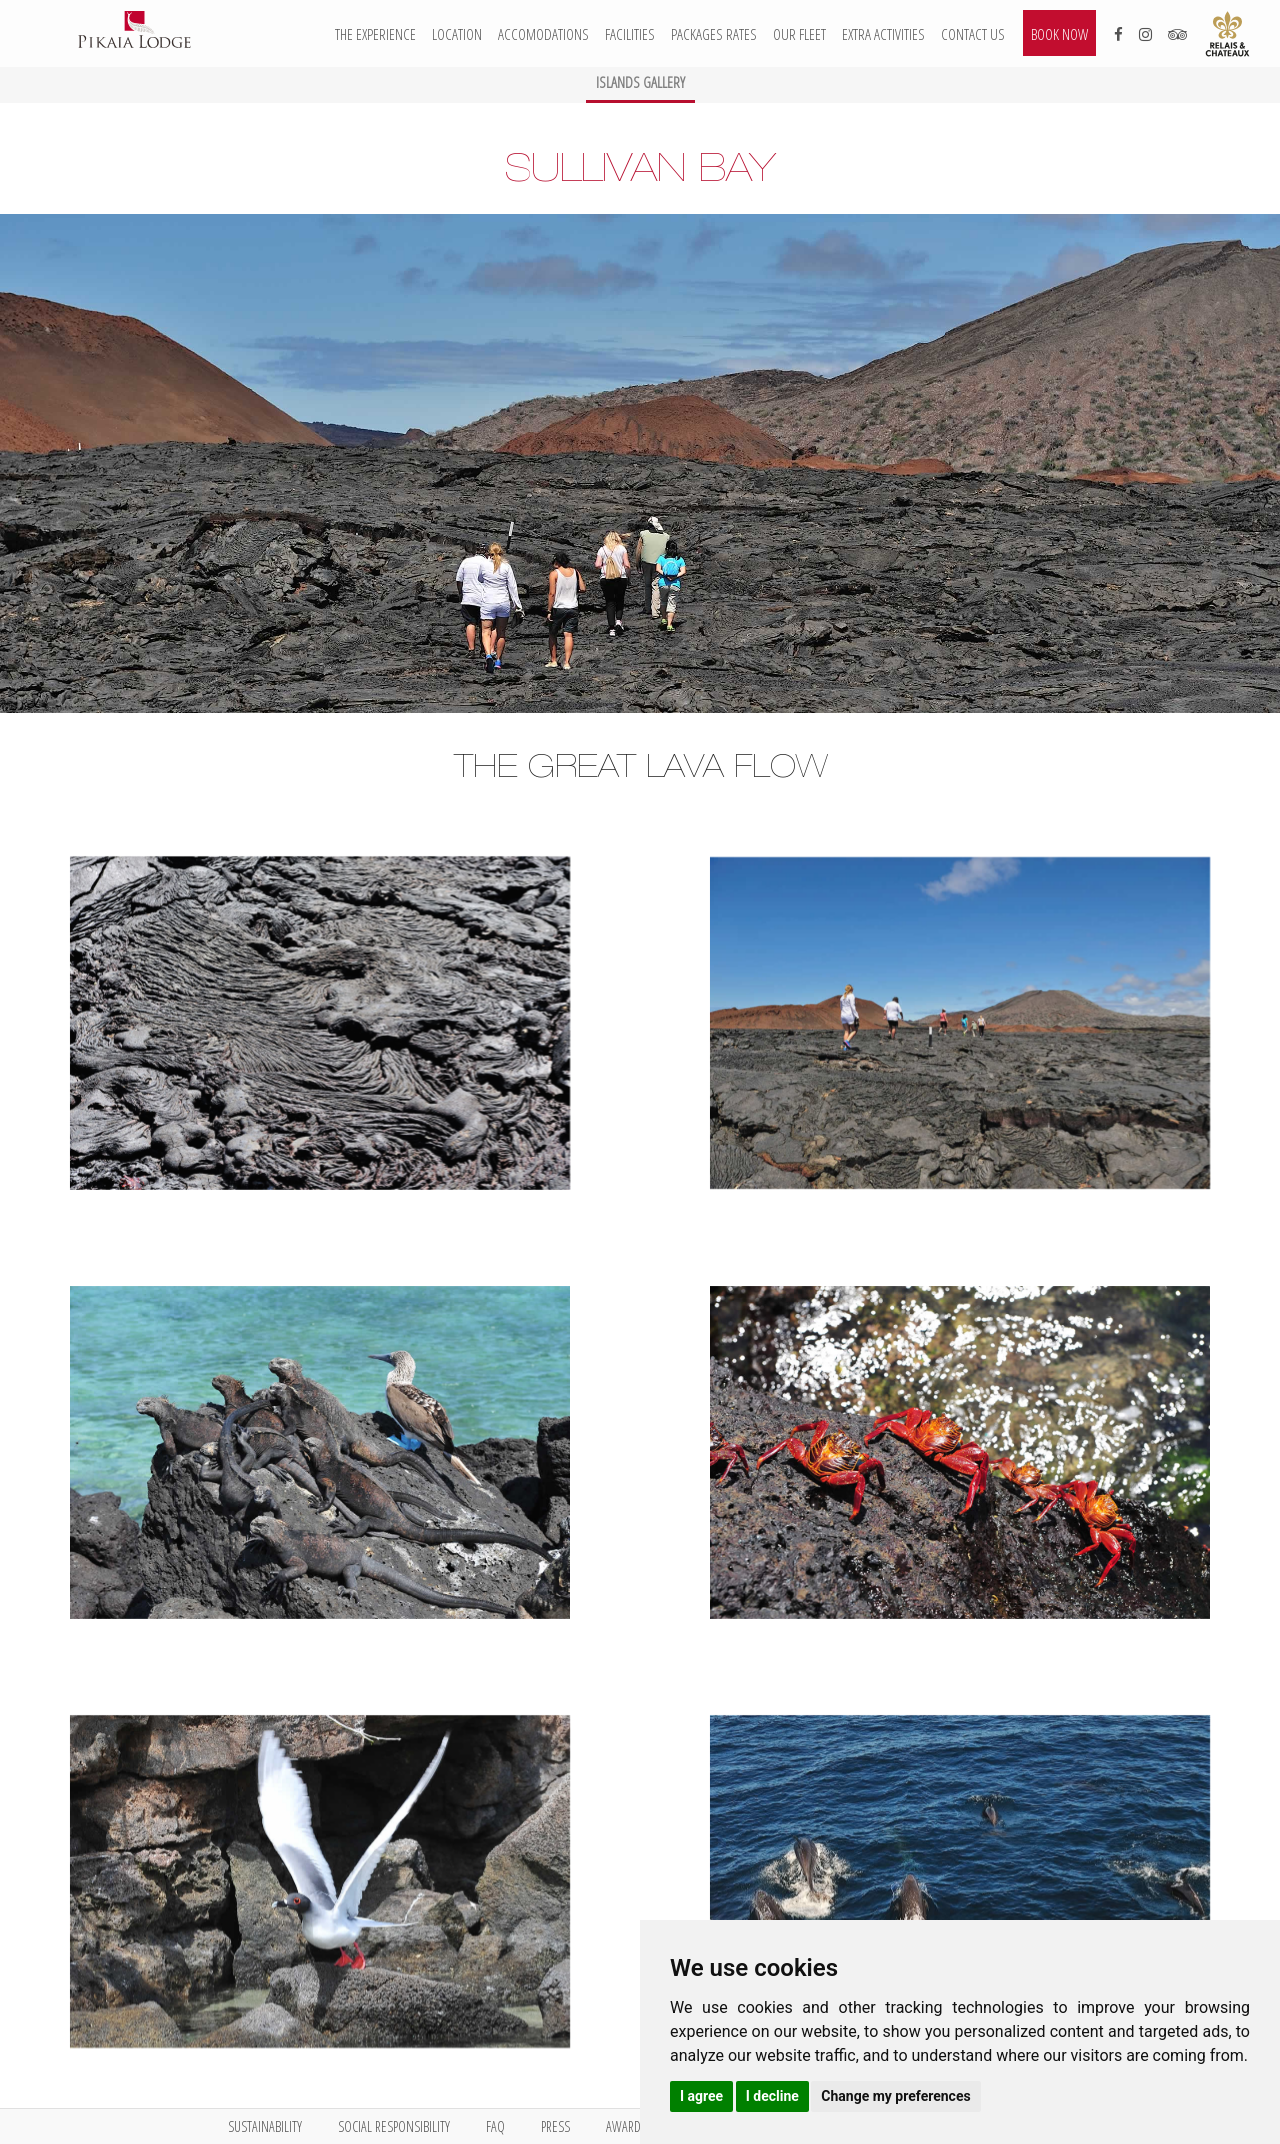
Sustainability (265, 2126)
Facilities (630, 34)
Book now (1059, 34)
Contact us (973, 34)
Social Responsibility (394, 2126)
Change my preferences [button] (895, 2096)
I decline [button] (772, 2096)
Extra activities (883, 34)
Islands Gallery (640, 82)
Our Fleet (799, 34)
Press (555, 2126)
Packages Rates (714, 34)
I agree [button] (701, 2096)
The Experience (375, 34)
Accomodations (543, 34)
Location (457, 34)
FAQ (495, 2126)
